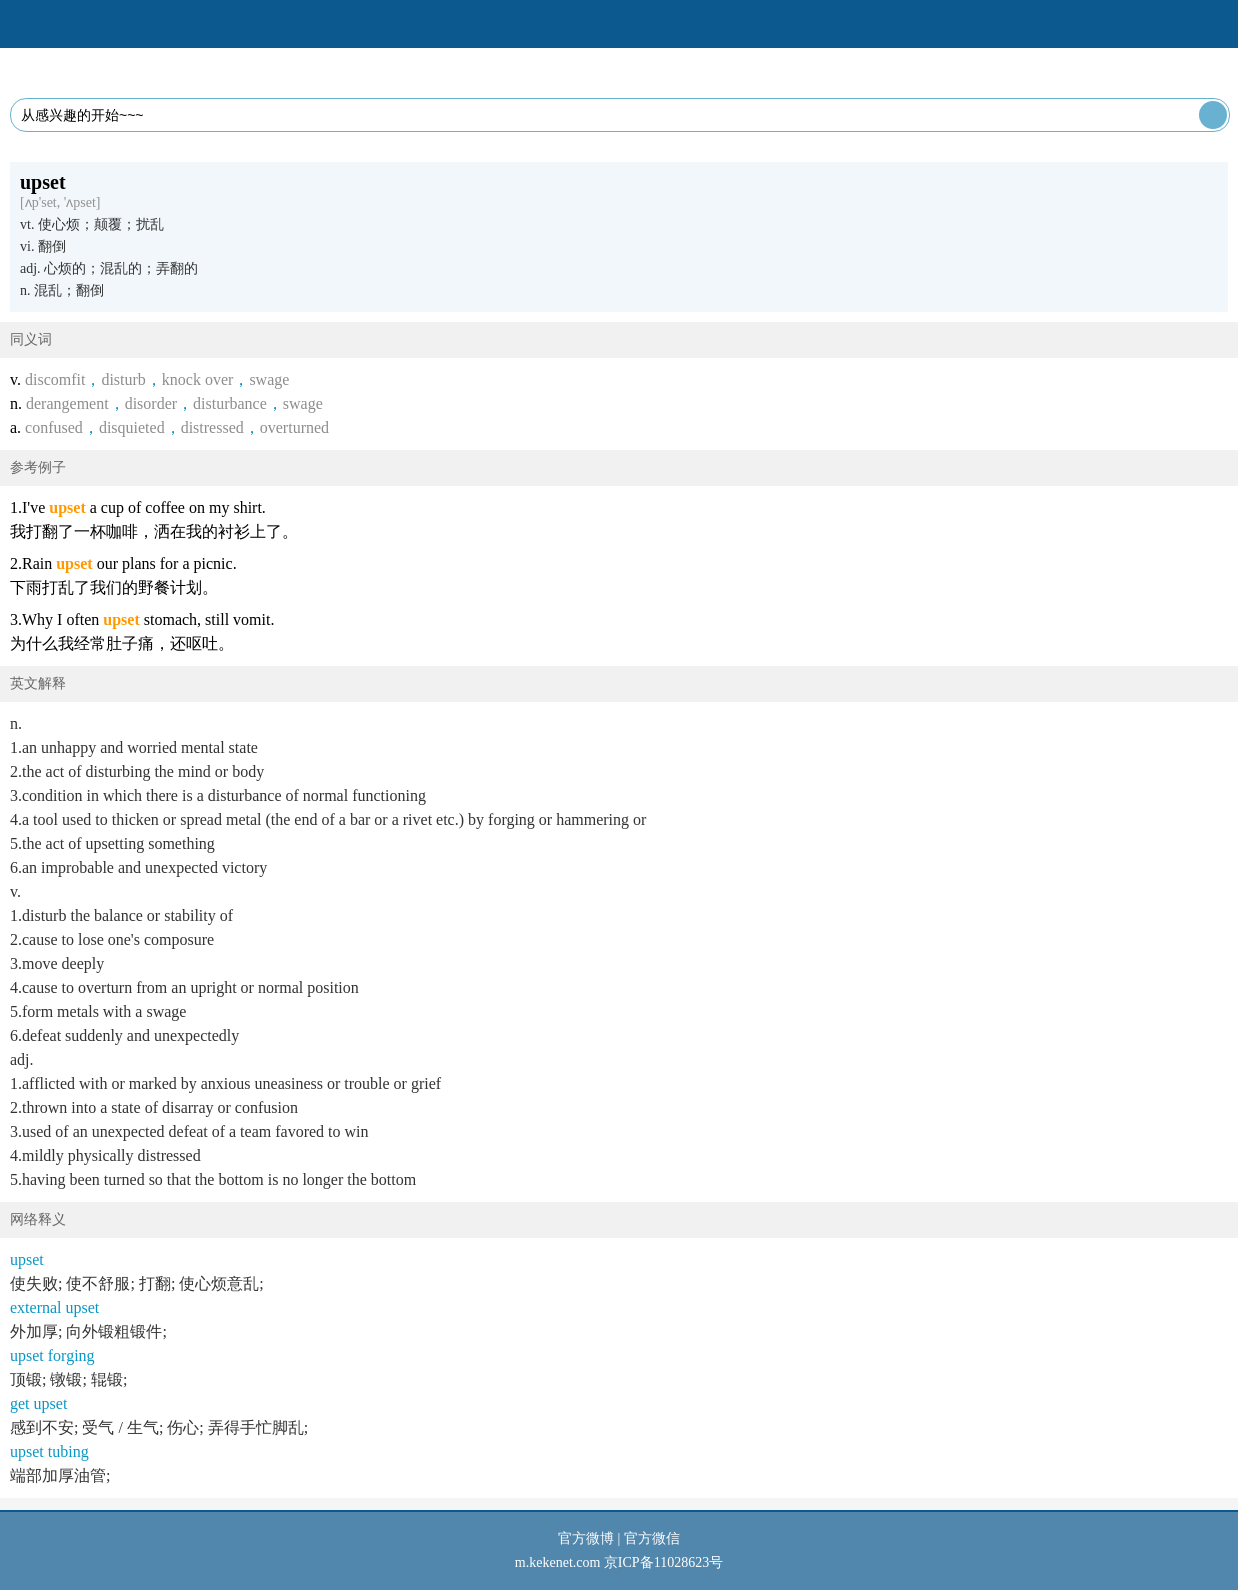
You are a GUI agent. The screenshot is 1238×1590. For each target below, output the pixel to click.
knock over (198, 379)
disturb (123, 379)
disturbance (230, 403)
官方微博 (586, 1538)
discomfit (55, 379)
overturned (294, 427)
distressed (212, 427)
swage (269, 379)
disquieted (132, 427)
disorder (151, 403)
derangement (67, 403)
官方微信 (652, 1538)
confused (54, 427)
